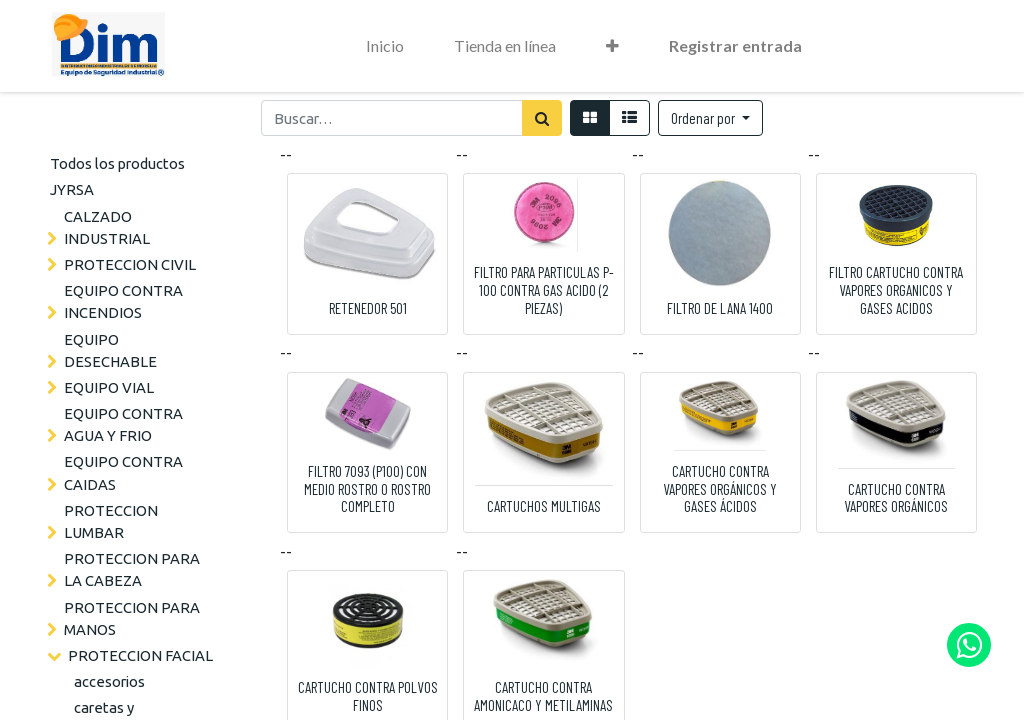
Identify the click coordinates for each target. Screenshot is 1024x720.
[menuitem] (385, 46)
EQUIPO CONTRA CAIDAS (123, 472)
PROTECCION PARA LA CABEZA (132, 569)
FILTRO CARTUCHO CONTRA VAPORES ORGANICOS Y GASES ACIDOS (896, 290)
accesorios (109, 681)
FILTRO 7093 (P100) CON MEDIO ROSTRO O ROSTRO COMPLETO (367, 489)
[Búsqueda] (542, 118)
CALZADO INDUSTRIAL (107, 227)
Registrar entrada (735, 45)
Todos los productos (117, 163)
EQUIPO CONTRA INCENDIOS (123, 301)
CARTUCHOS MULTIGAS (544, 506)
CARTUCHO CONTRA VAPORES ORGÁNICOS (896, 498)
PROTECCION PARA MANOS (132, 618)
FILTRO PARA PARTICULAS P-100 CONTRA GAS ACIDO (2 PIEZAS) (544, 290)
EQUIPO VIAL (109, 387)
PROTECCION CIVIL (130, 264)
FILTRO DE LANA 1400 (720, 308)
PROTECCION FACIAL (140, 655)
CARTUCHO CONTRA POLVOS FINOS (368, 696)
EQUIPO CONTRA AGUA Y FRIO (123, 424)
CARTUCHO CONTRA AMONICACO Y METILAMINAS (543, 696)
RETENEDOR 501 (368, 308)
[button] (612, 46)
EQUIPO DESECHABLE (110, 350)
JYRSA (72, 189)
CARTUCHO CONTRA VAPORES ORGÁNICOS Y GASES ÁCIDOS (720, 489)
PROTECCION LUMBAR (111, 521)
